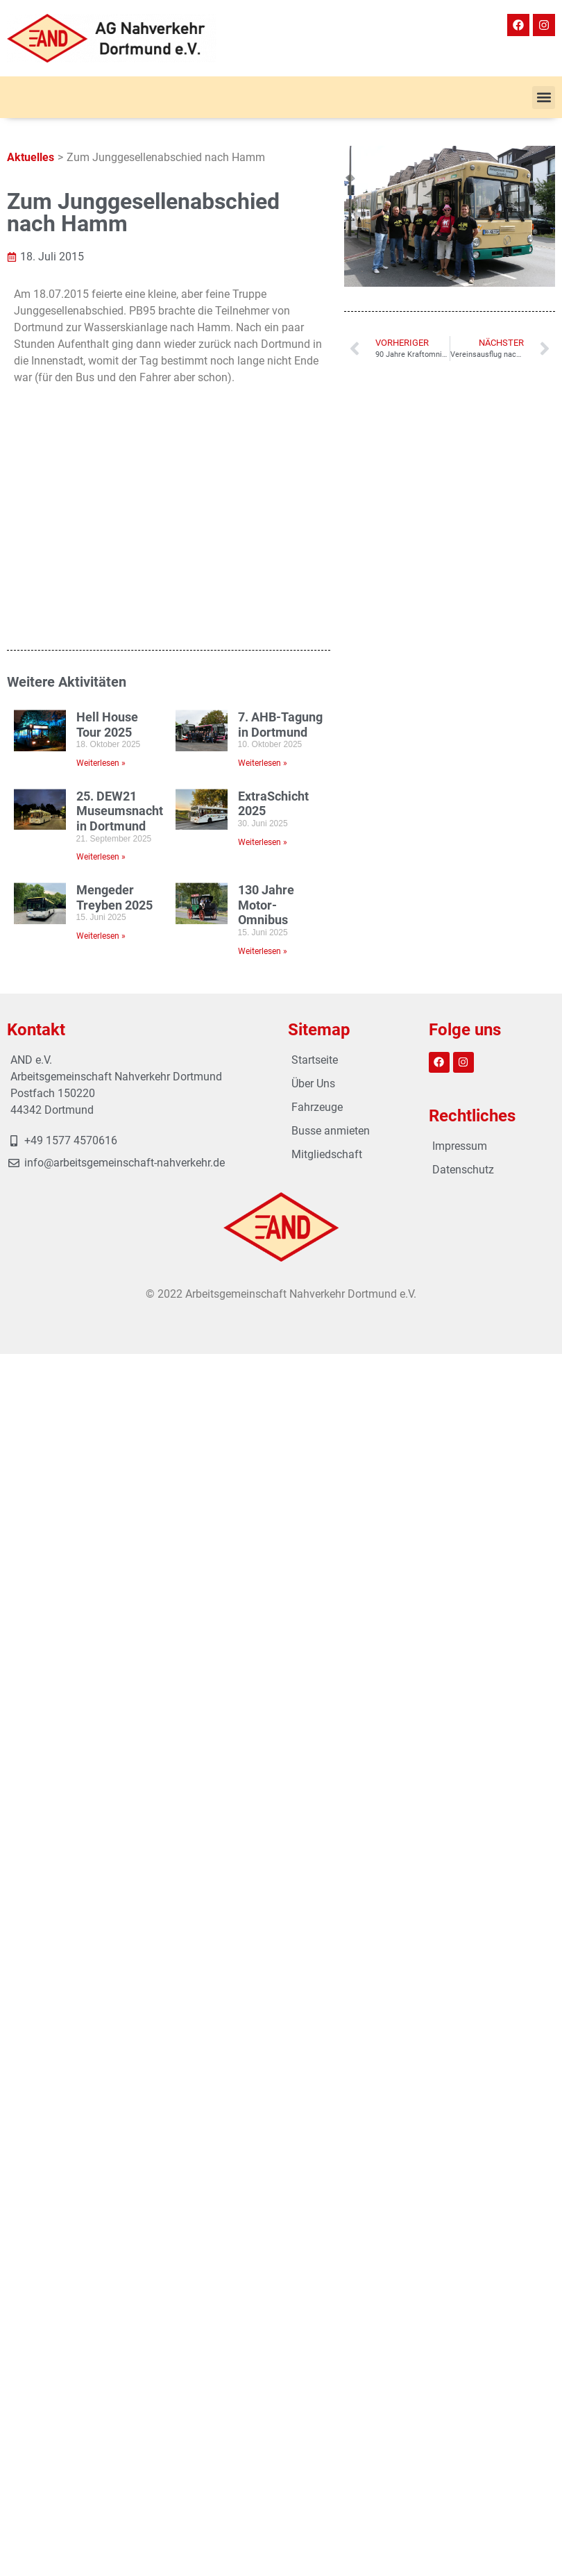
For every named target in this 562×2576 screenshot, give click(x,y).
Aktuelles (30, 157)
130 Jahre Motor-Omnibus (266, 697)
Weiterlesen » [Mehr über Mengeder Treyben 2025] (101, 728)
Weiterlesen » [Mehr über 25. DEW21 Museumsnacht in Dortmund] (101, 649)
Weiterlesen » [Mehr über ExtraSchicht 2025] (262, 634)
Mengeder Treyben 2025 (114, 690)
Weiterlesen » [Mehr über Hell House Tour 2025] (101, 555)
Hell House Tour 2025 (107, 516)
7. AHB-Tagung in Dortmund (280, 516)
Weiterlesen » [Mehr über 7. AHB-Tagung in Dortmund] (262, 555)
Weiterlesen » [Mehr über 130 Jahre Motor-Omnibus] (262, 743)
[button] (543, 97)
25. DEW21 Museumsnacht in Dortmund (119, 602)
